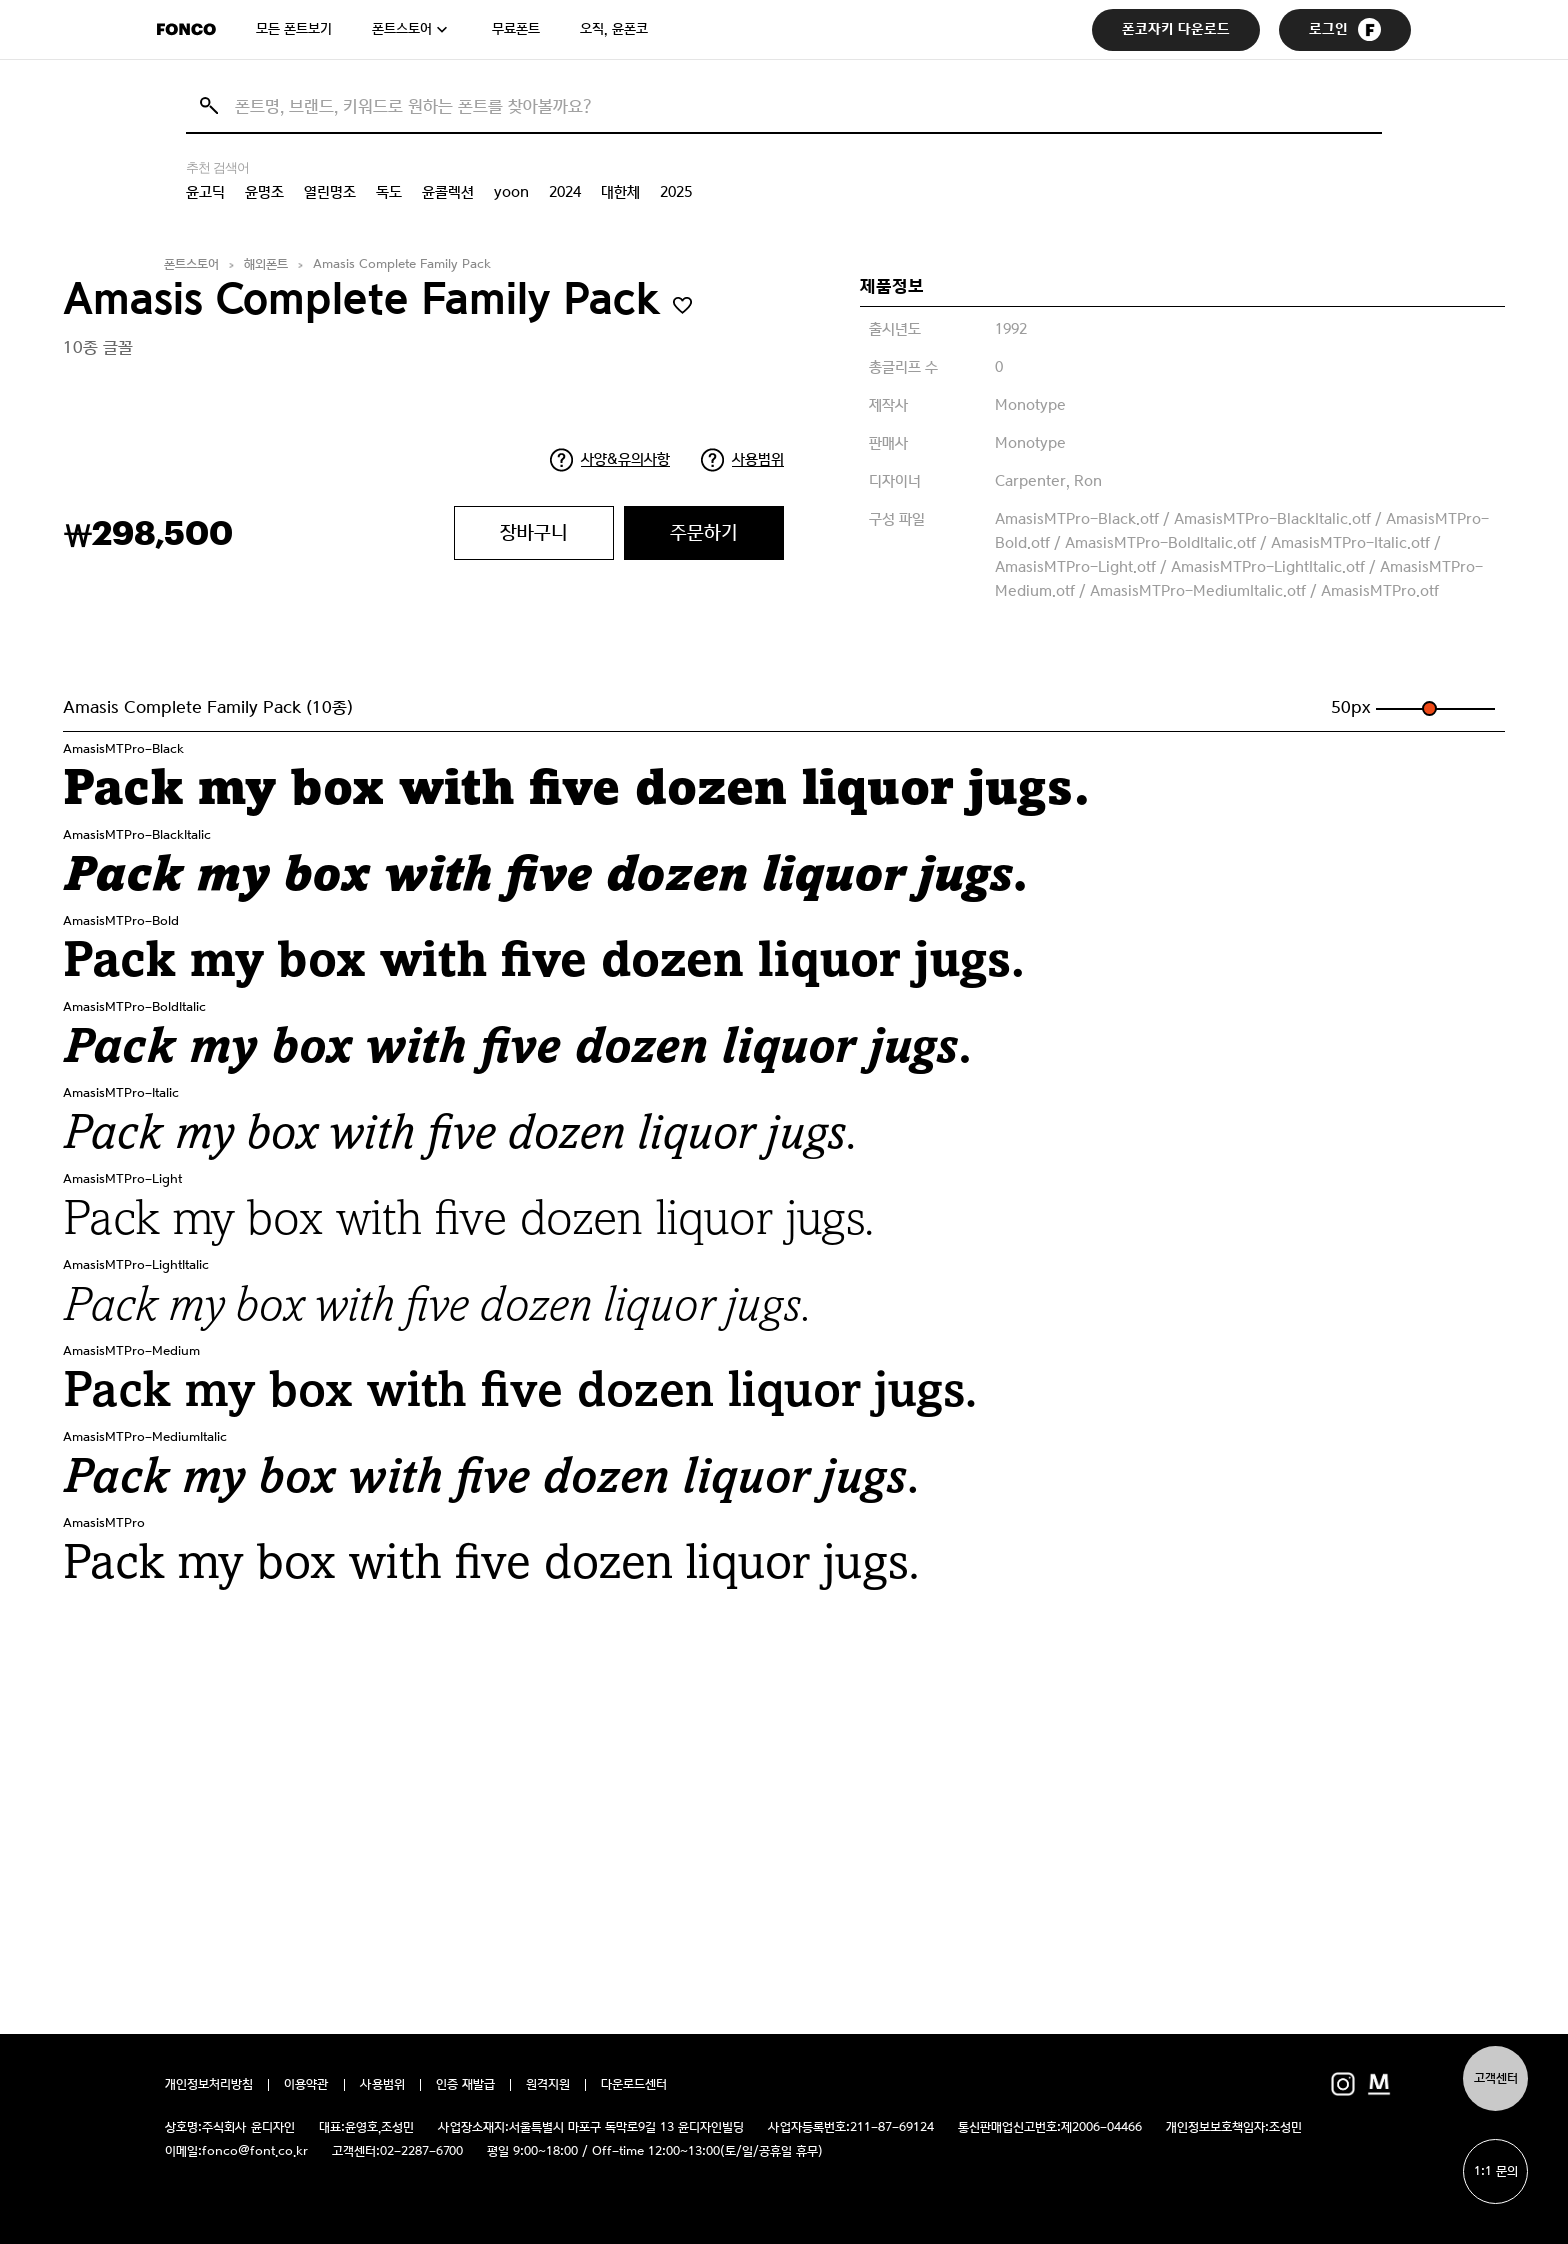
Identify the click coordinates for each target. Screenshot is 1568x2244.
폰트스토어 (402, 29)
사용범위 (758, 459)
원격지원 (548, 2085)
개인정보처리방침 (209, 2085)
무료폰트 (516, 29)
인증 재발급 (465, 2085)
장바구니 (534, 532)
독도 (389, 192)
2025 (676, 192)
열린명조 (330, 192)
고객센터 (1496, 2078)
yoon (511, 192)
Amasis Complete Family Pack (402, 264)
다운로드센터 (634, 2085)
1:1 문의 (1496, 2171)
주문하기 (704, 532)
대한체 (620, 192)
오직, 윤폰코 (614, 29)
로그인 (1345, 29)
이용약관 (306, 2085)
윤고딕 (205, 192)
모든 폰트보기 (294, 29)
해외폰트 (266, 264)
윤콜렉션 (448, 192)
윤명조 (264, 192)
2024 (565, 192)
